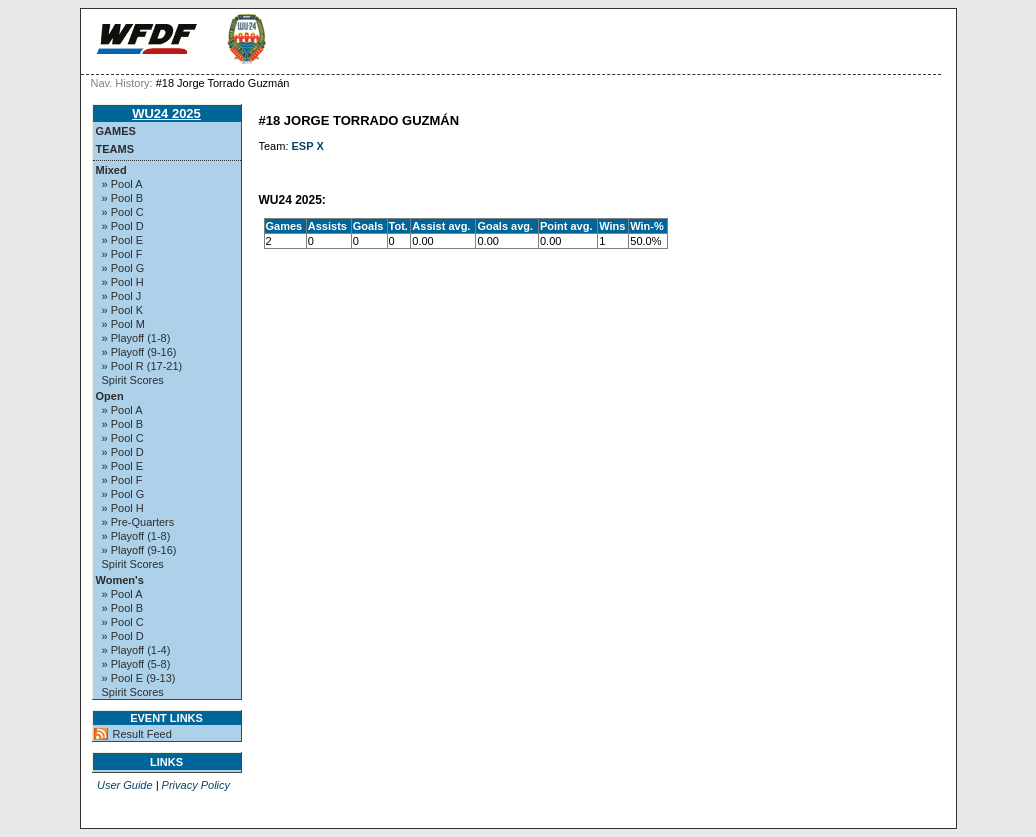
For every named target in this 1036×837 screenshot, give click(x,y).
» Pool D (123, 226)
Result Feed (142, 734)
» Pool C (123, 212)
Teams (115, 149)
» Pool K (123, 310)
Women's (120, 580)
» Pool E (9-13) (139, 678)
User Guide (125, 785)
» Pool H (123, 282)
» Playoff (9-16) (139, 352)
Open (110, 396)
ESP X (308, 146)
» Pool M (123, 324)
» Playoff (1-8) (136, 338)
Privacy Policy (196, 785)
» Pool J (122, 296)
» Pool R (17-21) (142, 366)
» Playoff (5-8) (136, 664)
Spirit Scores (133, 380)
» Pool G (123, 268)
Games (116, 131)
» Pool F (122, 254)
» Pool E (123, 240)
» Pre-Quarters (138, 522)
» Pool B (123, 198)
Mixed (111, 170)
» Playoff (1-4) (136, 650)
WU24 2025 (166, 113)
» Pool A (122, 184)
